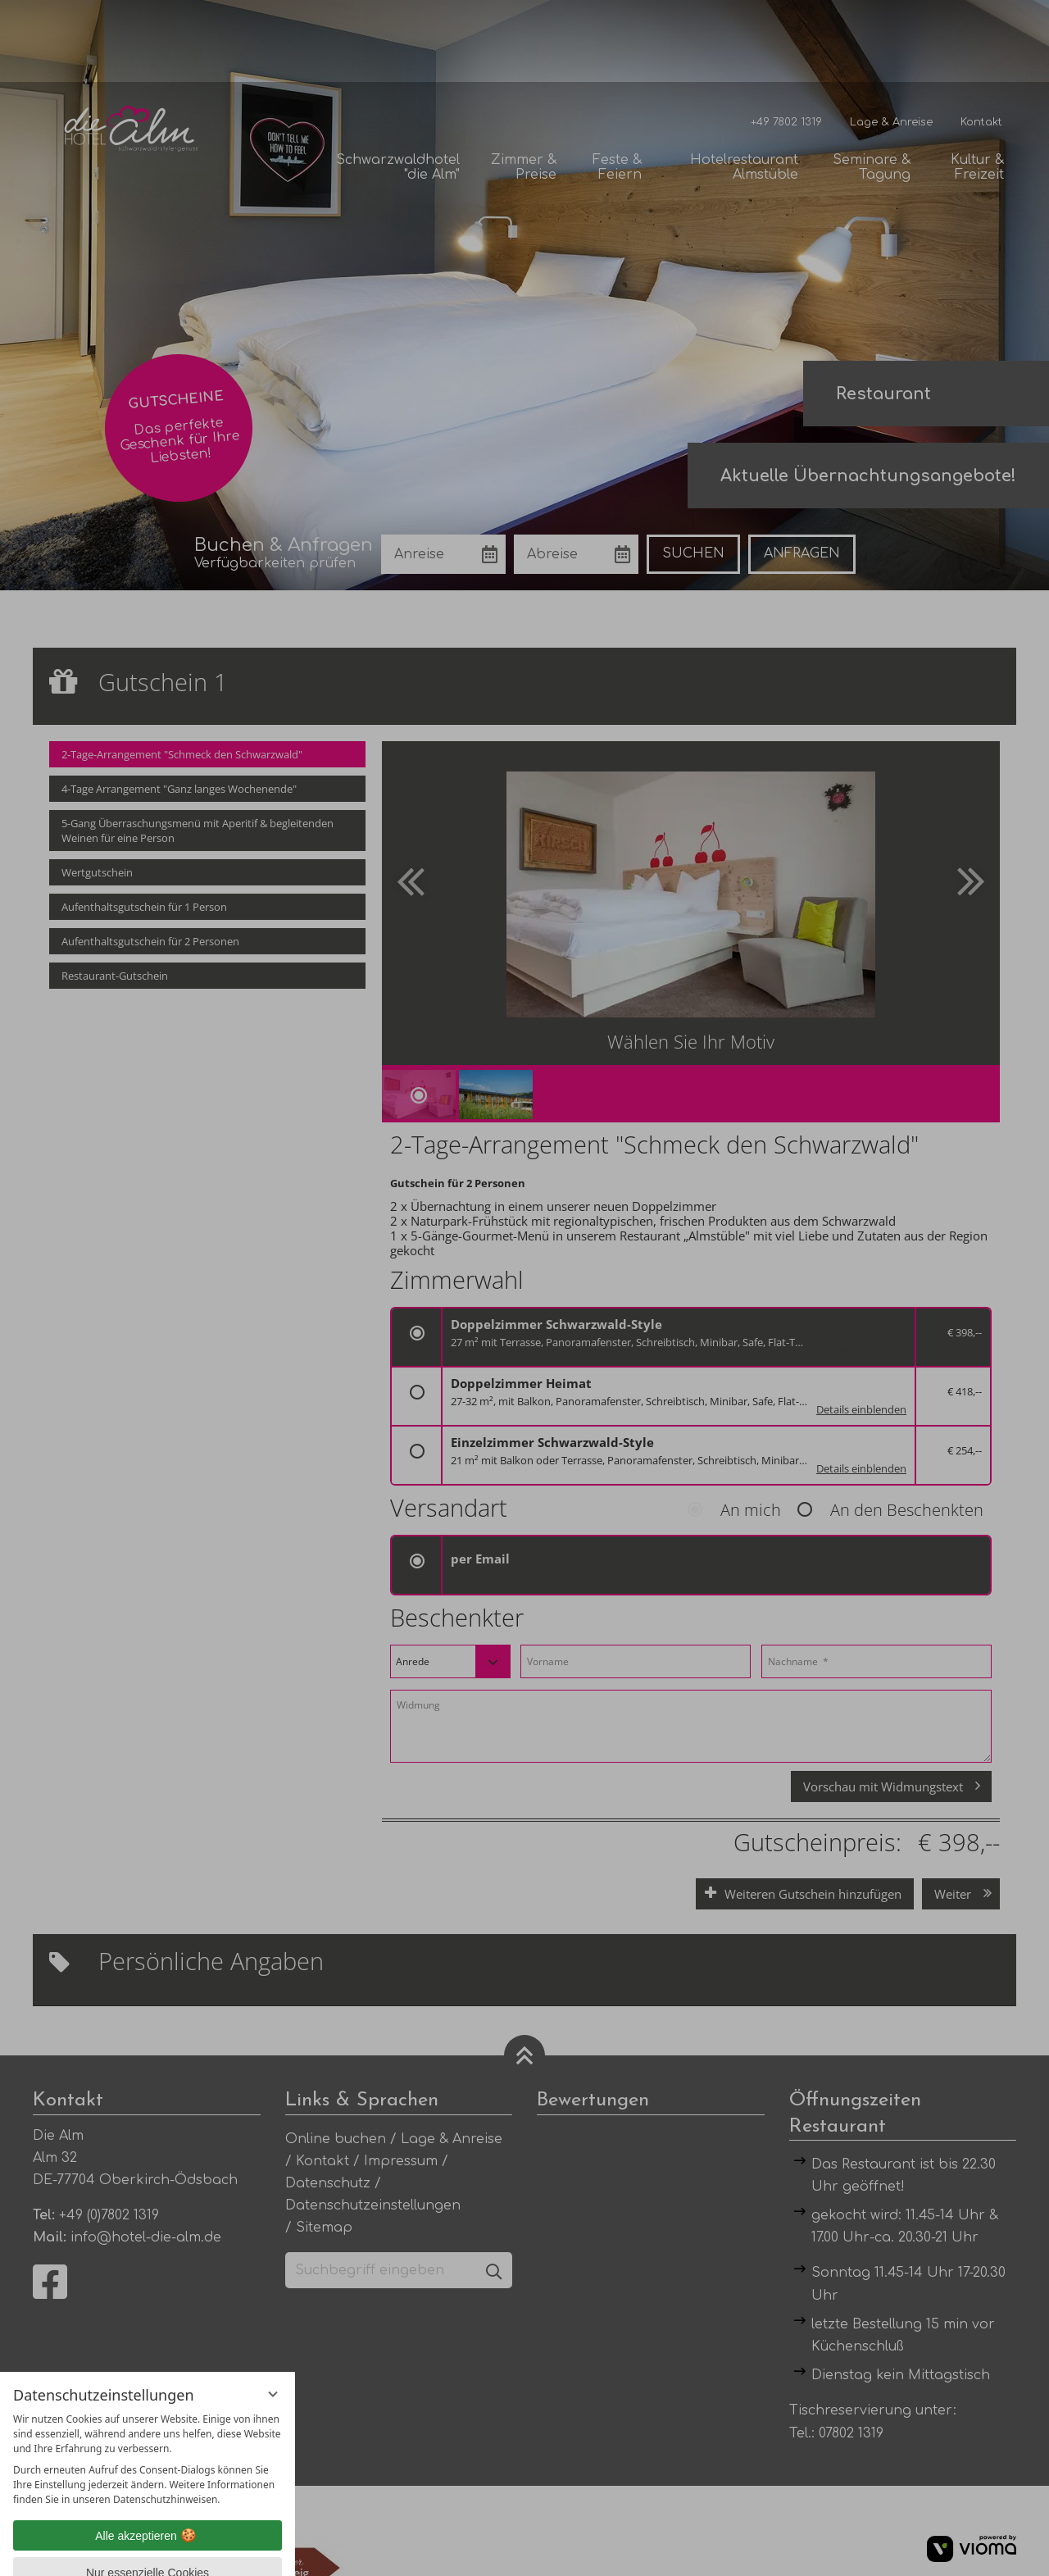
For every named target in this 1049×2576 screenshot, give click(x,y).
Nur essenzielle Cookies (147, 2490)
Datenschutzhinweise (114, 2551)
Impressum (204, 2551)
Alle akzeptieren (147, 2453)
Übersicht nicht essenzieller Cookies (147, 2522)
